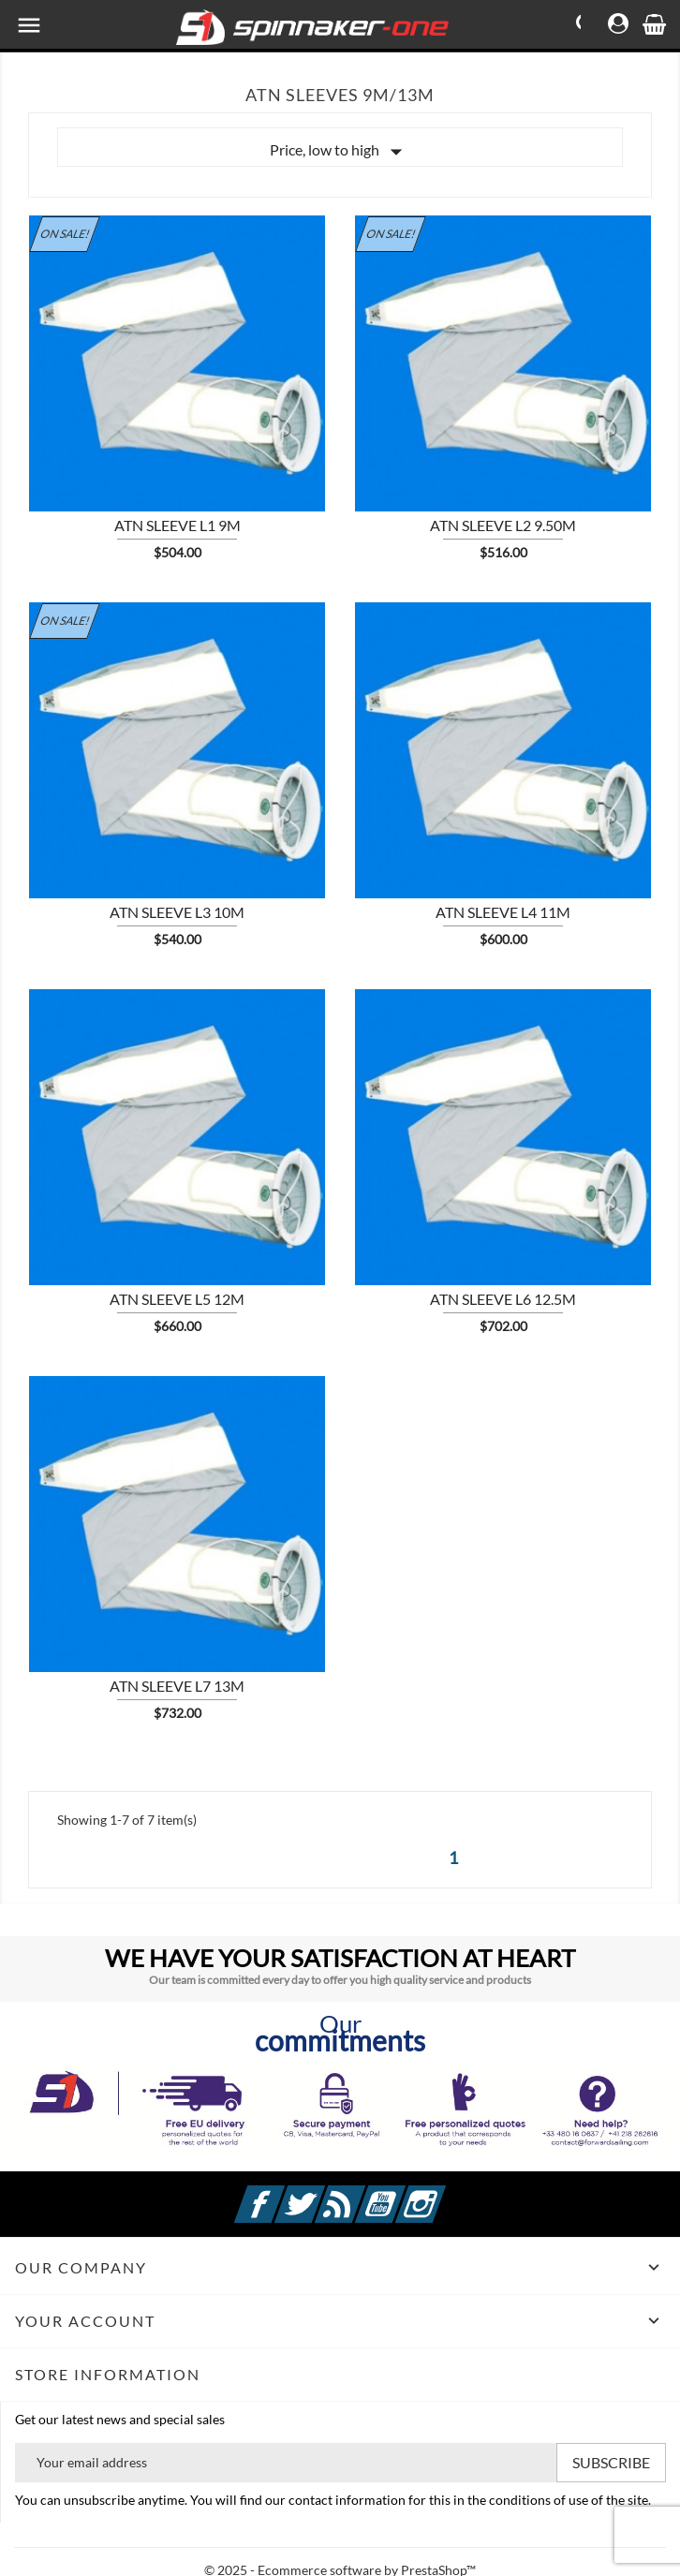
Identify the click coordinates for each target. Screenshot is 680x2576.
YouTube (403, 2193)
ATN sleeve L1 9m (177, 525)
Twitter (322, 2193)
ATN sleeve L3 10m (177, 912)
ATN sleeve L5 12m (177, 1299)
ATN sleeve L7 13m (177, 1686)
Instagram (443, 2193)
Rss (362, 2193)
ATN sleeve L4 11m (503, 912)
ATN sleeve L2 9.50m (503, 525)
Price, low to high (340, 152)
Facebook (282, 2193)
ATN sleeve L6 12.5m (503, 1299)
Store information (107, 2374)
